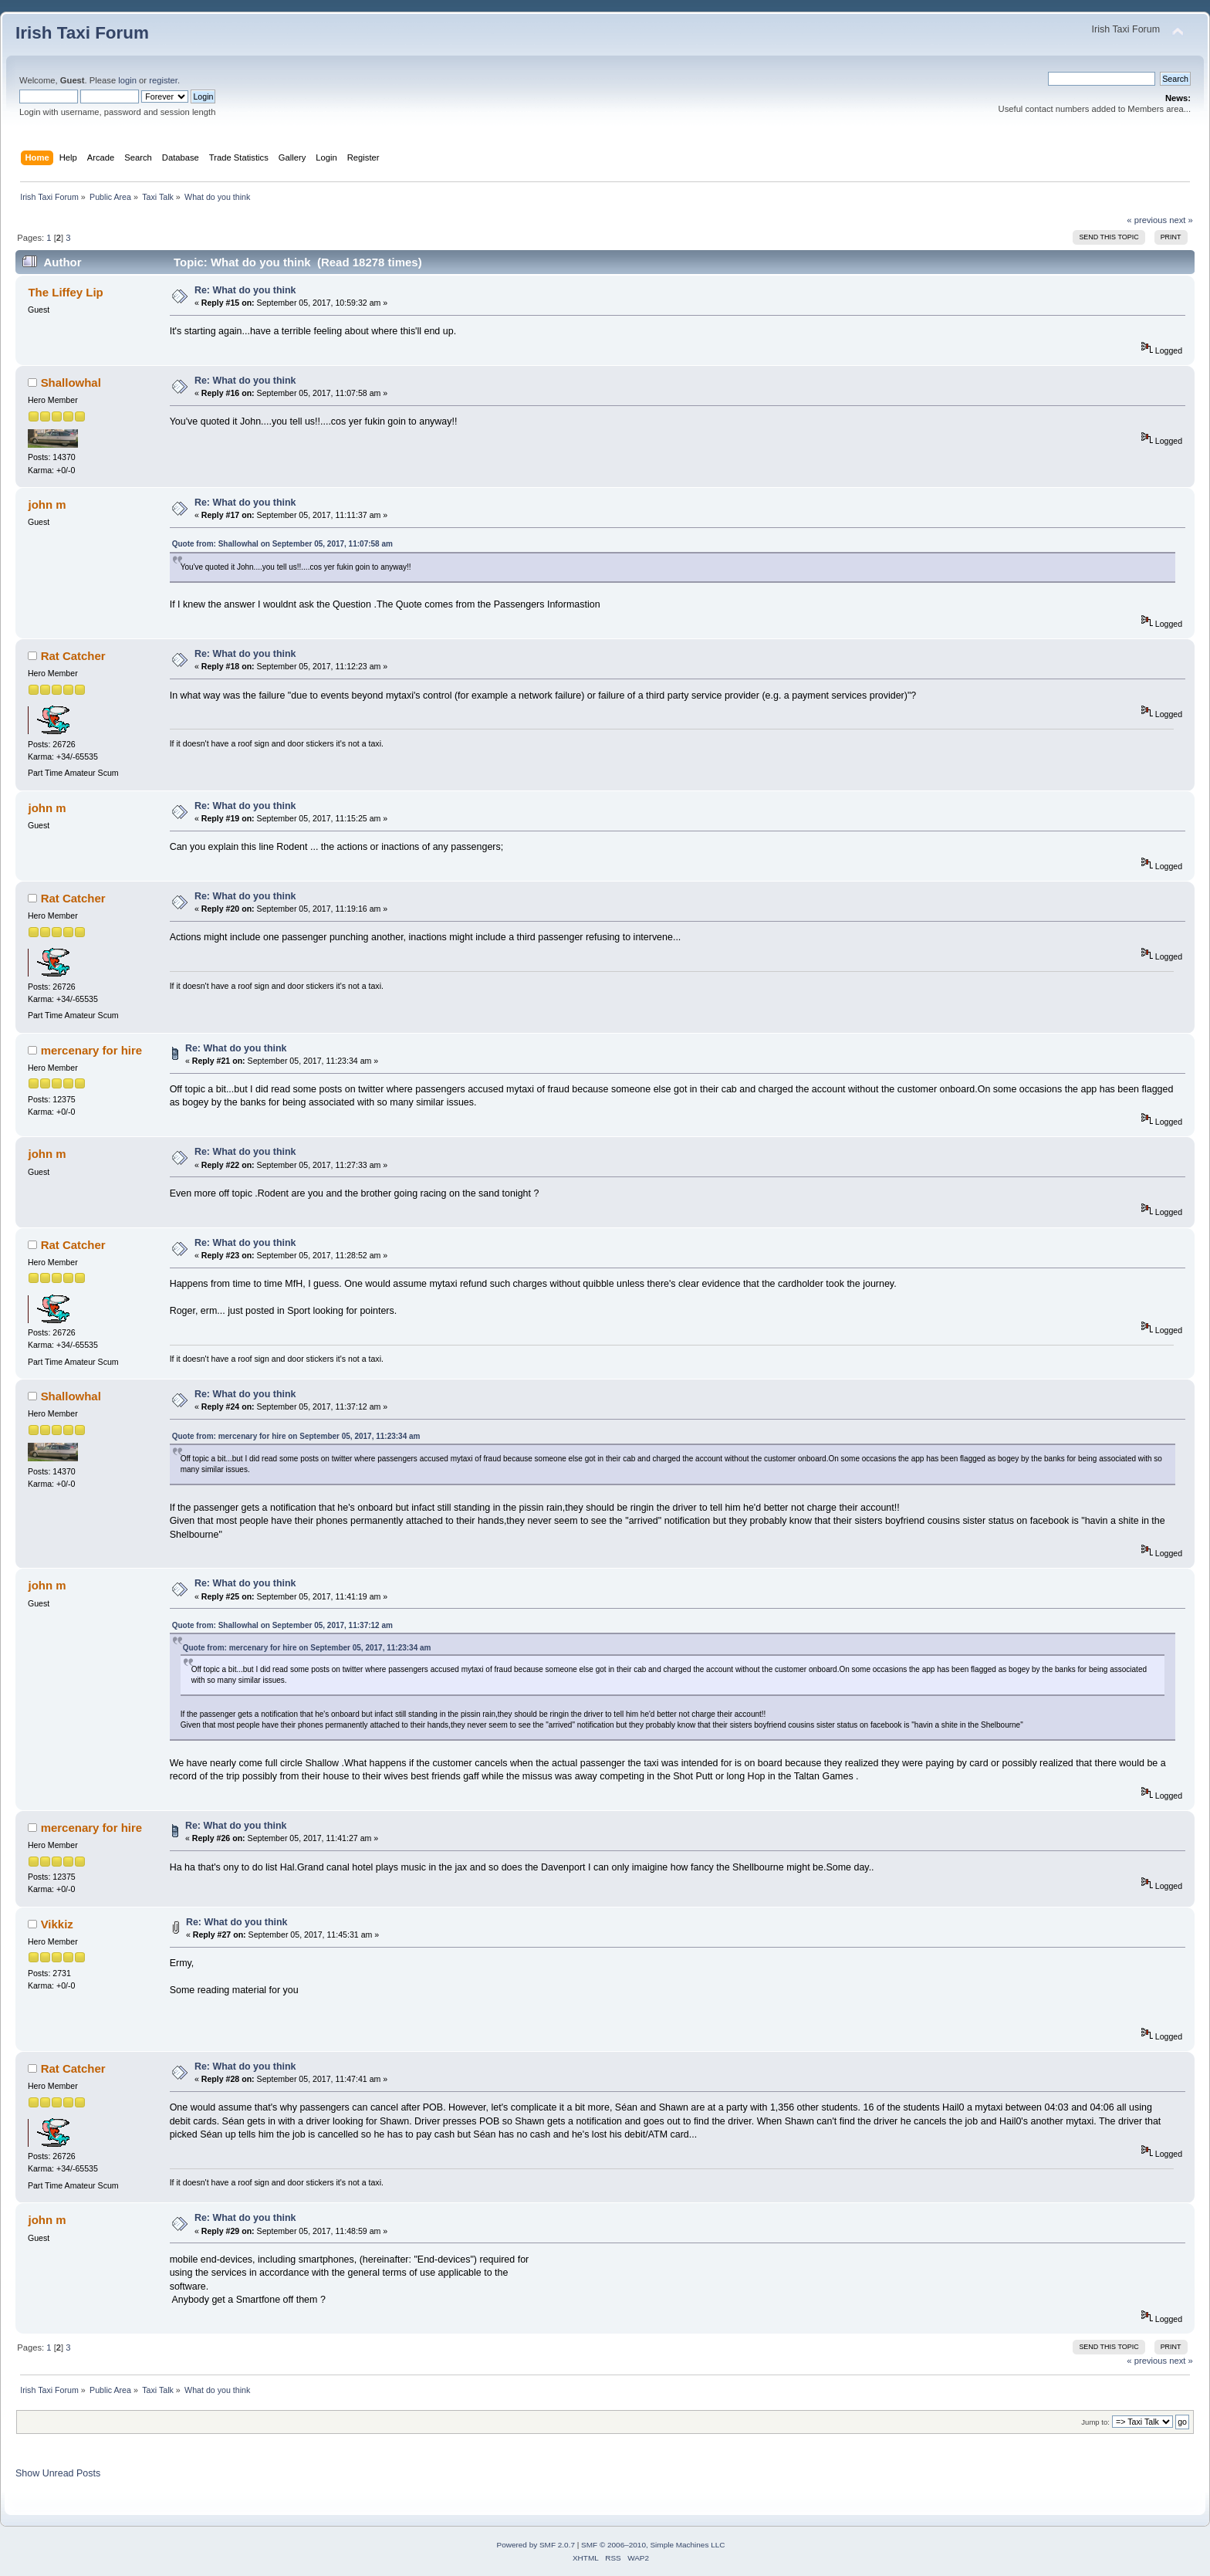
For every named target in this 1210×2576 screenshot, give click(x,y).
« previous (1147, 220)
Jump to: (1095, 2422)
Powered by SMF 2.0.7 (536, 2544)
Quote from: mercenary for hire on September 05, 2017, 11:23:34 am (296, 1436)
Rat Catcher (73, 655)
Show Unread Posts (57, 2473)
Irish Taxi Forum (82, 32)
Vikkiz (57, 1924)
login (127, 80)
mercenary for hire (91, 1050)
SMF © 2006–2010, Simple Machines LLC (653, 2544)
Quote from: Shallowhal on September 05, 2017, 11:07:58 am (282, 544)
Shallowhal (71, 382)
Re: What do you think (245, 290)
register (163, 80)
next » (1181, 220)
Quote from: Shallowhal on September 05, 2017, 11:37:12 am (282, 1625)
